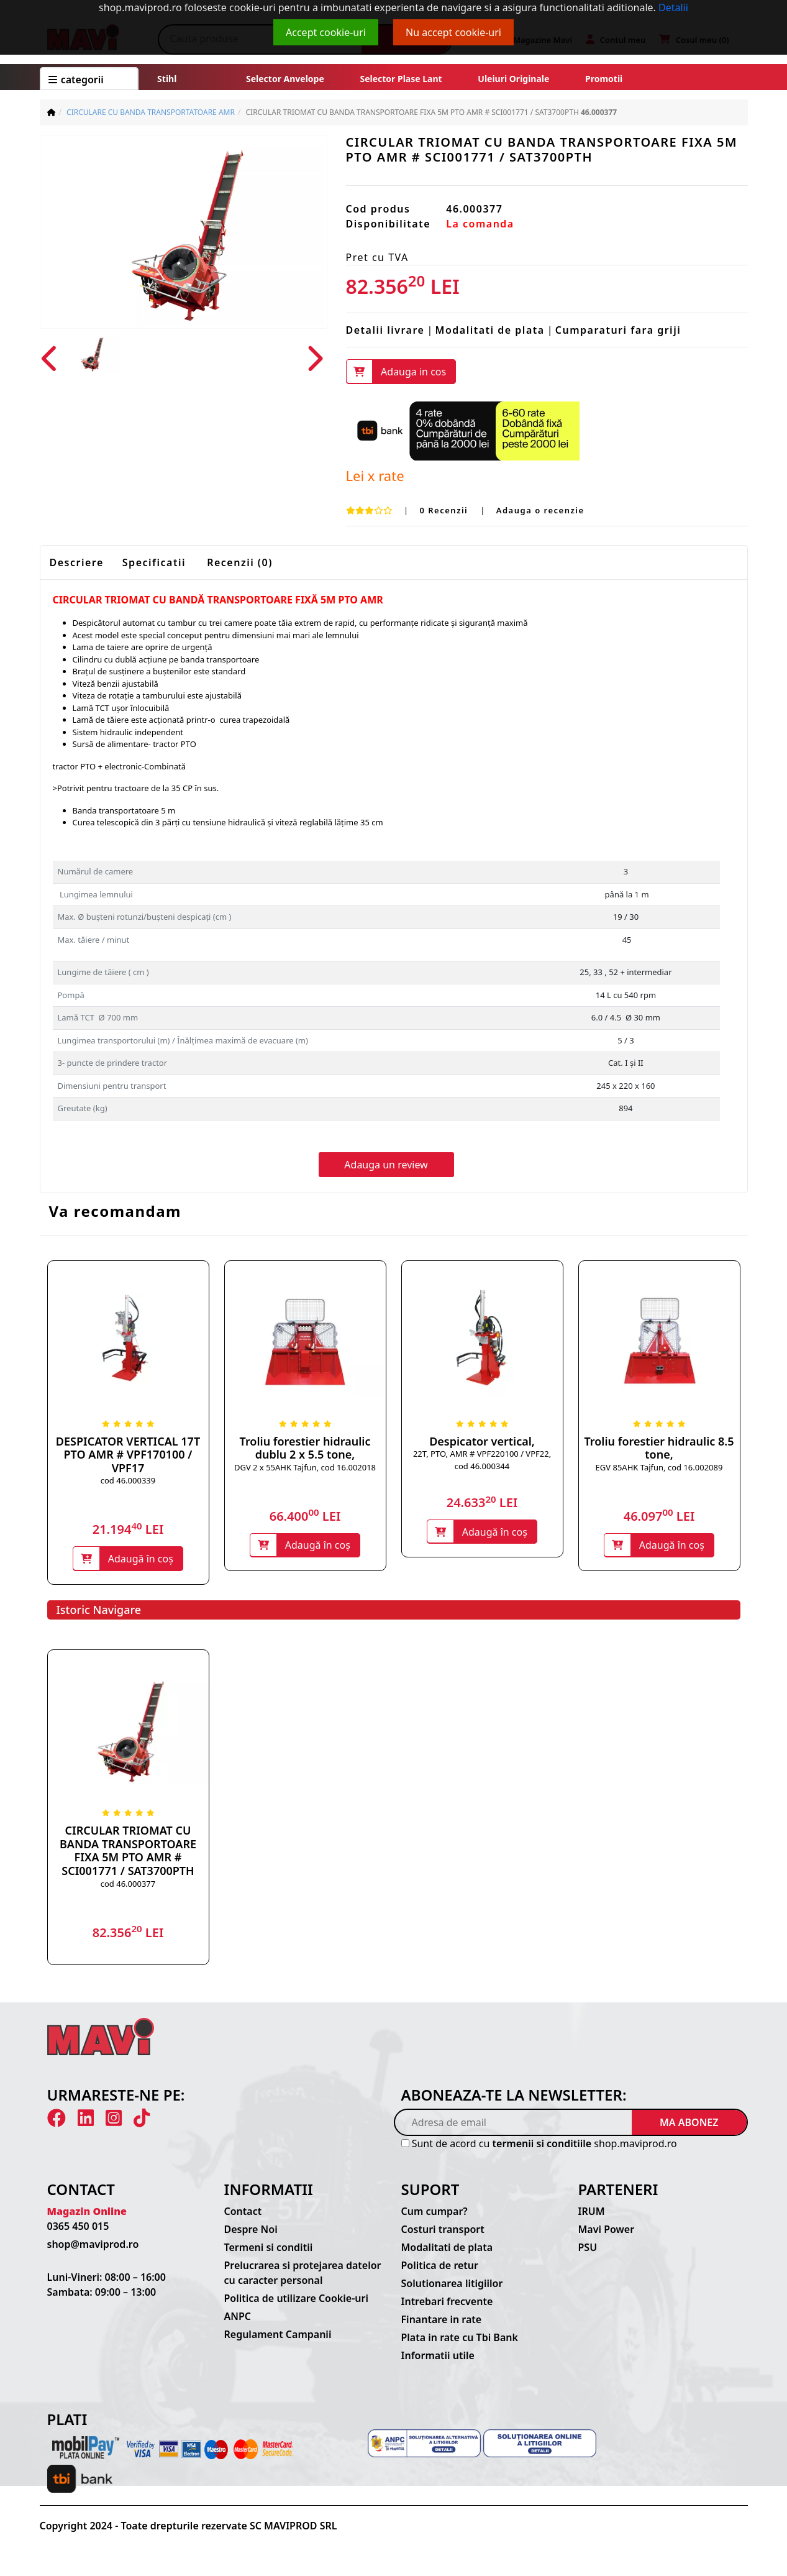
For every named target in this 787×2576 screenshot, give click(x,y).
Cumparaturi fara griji (618, 330)
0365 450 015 (78, 2227)
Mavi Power (606, 2230)
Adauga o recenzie (540, 510)
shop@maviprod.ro (93, 2245)
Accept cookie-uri (326, 32)
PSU (588, 2248)
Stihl (166, 79)
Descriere (77, 563)
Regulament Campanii (278, 2335)
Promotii (602, 79)
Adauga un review (385, 1164)
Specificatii (154, 563)
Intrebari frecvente (447, 2302)
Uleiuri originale (513, 79)
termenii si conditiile (542, 2145)
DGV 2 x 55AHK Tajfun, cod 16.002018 (305, 1467)
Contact (243, 2212)
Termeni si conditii (268, 2248)
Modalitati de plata (490, 330)
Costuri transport (442, 2230)
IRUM (591, 2212)
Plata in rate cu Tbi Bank (459, 2338)
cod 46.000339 (128, 1481)
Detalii (673, 7)
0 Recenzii (445, 510)
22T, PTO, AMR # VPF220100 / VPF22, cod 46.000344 (482, 1460)
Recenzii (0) (240, 563)
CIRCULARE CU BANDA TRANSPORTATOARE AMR (150, 112)
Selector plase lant (401, 79)
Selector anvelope (285, 79)
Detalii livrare (385, 330)
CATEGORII (76, 79)
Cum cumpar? (434, 2212)
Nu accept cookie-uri (453, 32)
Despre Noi (251, 2230)
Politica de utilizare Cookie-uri (296, 2299)
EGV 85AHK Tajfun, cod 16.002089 (659, 1467)
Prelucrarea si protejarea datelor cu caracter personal (302, 2274)
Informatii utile (438, 2356)
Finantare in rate (441, 2320)
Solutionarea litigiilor (452, 2284)
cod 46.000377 (128, 1884)
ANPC (238, 2317)
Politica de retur (440, 2266)
